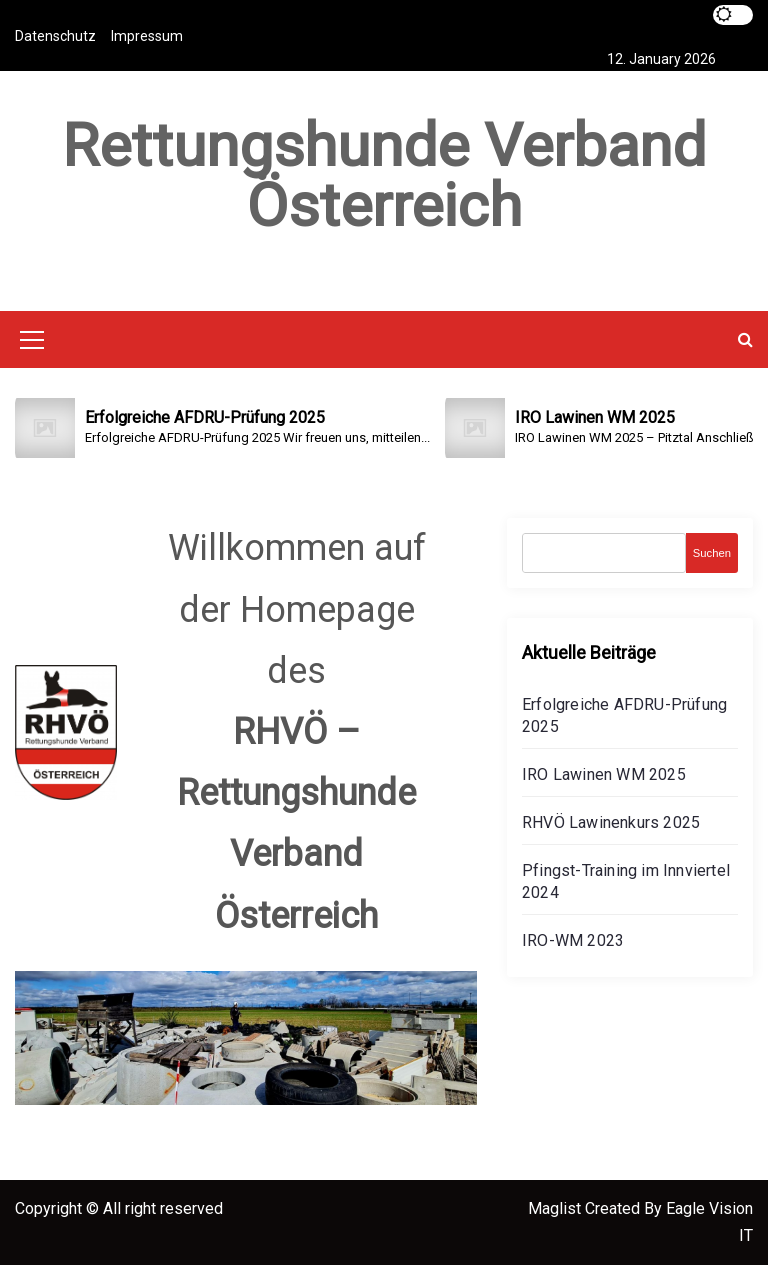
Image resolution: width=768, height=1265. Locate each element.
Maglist (556, 1208)
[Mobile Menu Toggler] (32, 343)
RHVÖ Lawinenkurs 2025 (611, 822)
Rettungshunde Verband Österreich (384, 175)
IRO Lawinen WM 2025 (604, 774)
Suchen (712, 553)
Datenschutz (55, 36)
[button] (745, 339)
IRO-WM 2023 (573, 940)
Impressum (147, 36)
